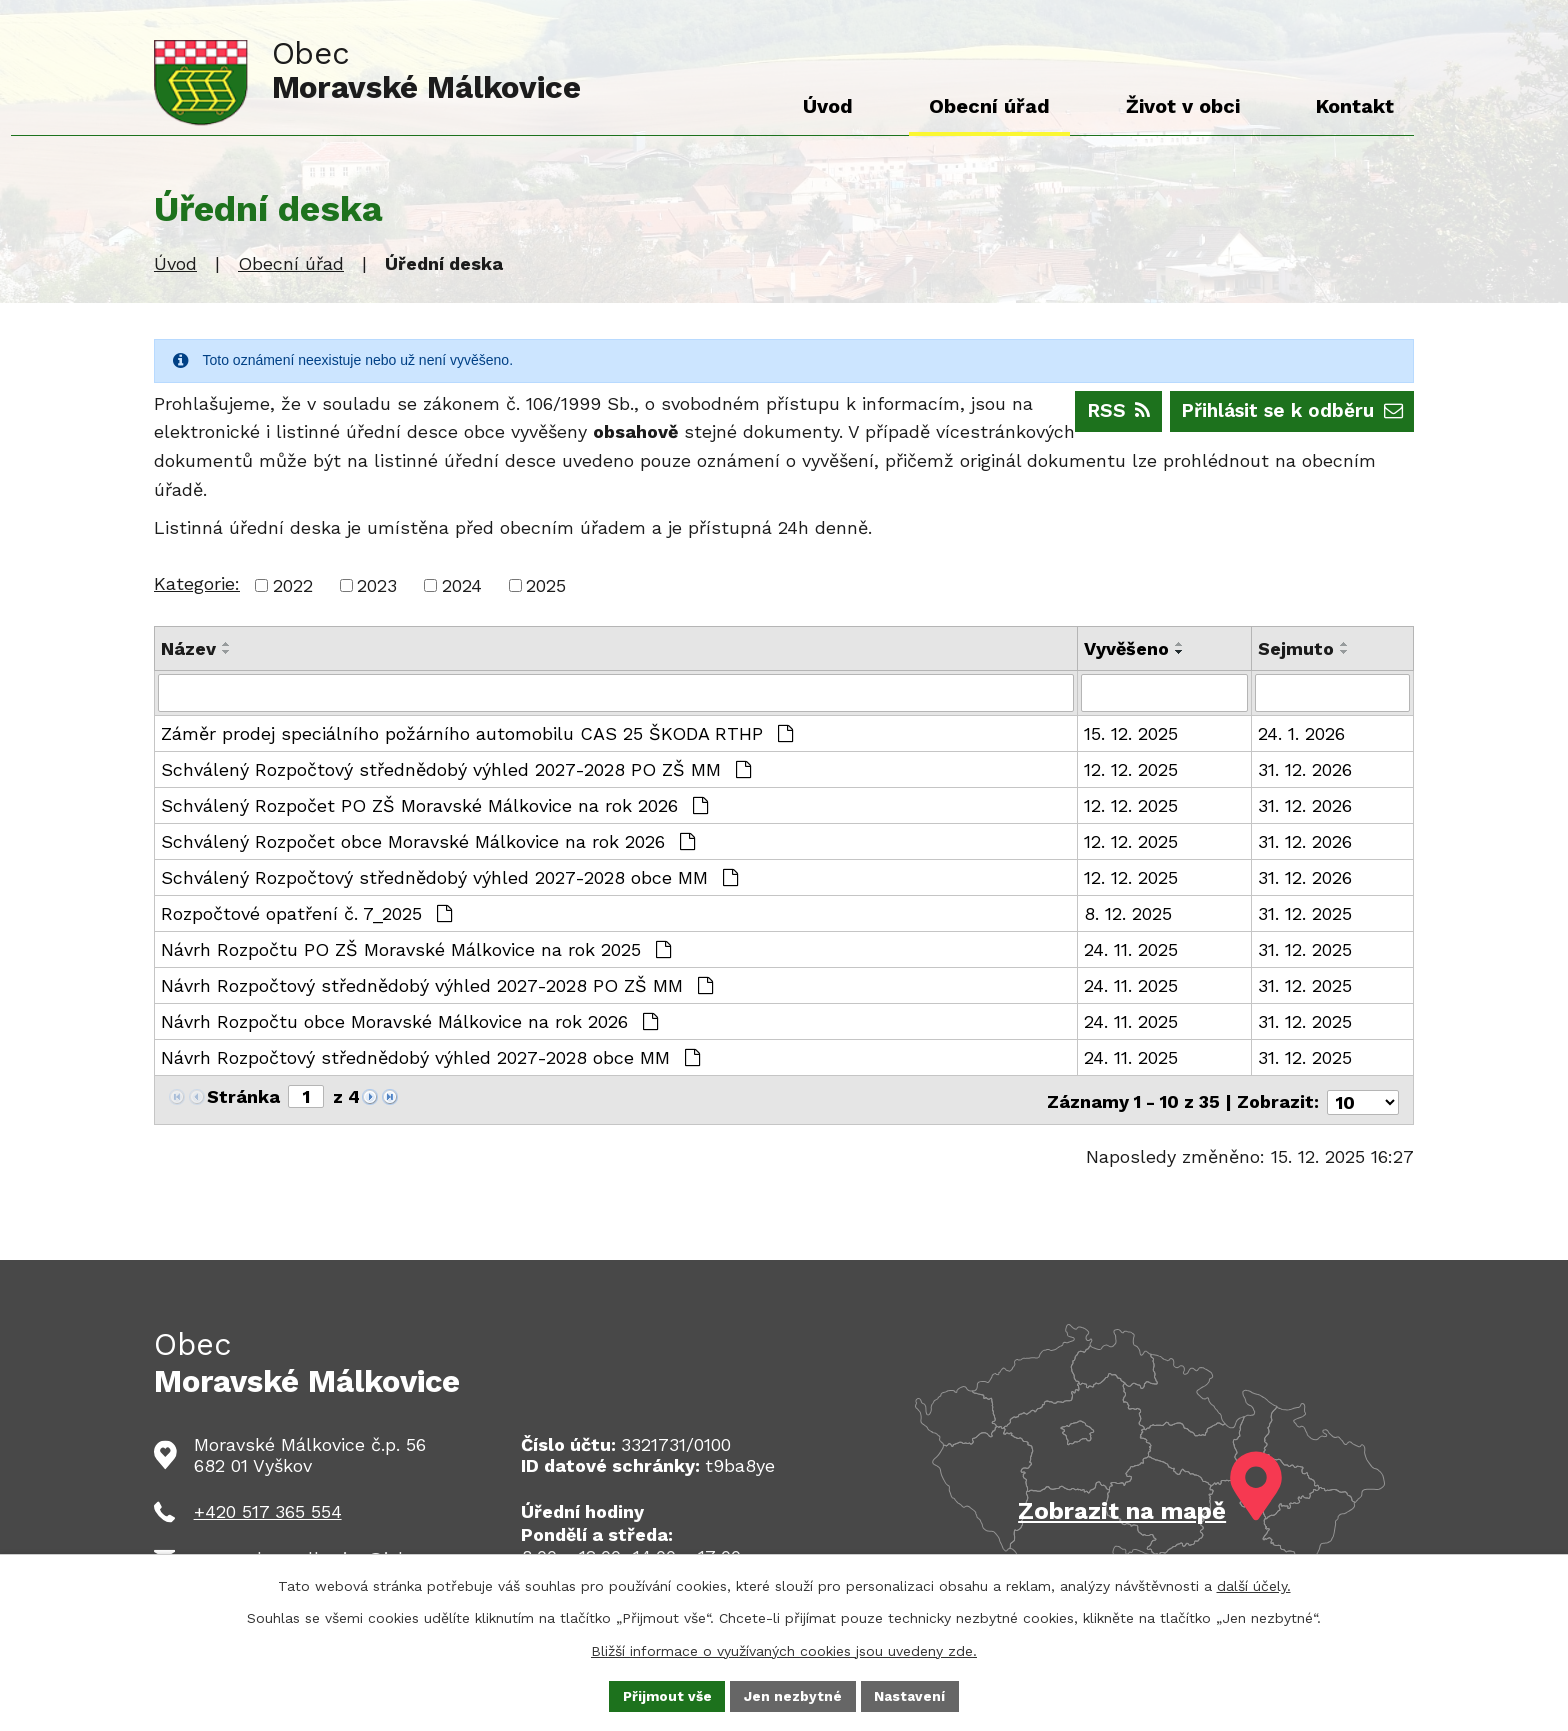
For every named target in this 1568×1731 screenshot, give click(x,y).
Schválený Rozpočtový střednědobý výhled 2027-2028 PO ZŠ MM (456, 769)
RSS (1101, 410)
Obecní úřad (291, 263)
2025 (546, 585)
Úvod (175, 263)
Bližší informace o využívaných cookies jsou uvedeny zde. (784, 1649)
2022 (293, 585)
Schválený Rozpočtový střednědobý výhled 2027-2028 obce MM (449, 877)
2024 (462, 585)
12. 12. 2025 (1131, 769)
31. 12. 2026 (1305, 769)
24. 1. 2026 (1301, 733)
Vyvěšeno (1126, 648)
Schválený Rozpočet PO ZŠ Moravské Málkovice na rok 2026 (434, 805)
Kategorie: (197, 583)
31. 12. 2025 (1305, 913)
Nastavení (911, 1695)
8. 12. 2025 (1128, 913)
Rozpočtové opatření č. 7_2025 (306, 913)
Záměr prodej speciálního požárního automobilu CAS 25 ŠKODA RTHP (477, 733)
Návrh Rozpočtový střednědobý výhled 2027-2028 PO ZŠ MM (437, 985)
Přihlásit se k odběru (1285, 410)
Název (188, 648)
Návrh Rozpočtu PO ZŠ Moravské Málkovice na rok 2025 (416, 949)
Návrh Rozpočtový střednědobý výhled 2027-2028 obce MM (430, 1057)
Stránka (243, 1096)
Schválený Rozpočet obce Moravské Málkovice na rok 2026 (428, 841)
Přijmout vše (667, 1695)
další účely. (1254, 1585)
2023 (377, 585)
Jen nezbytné (794, 1695)
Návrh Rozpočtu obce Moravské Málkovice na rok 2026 (409, 1021)
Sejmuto (1296, 648)
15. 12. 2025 (1131, 733)
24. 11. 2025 (1131, 949)
